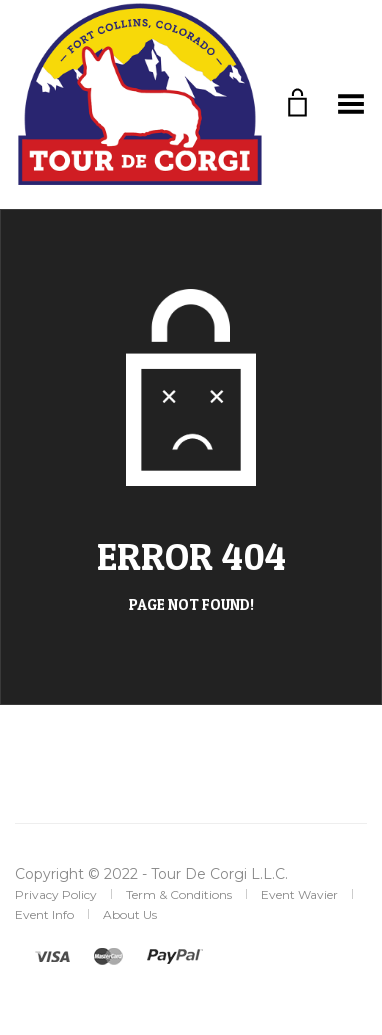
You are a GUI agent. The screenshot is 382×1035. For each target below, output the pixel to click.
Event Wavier (299, 894)
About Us (130, 914)
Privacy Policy (56, 894)
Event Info (44, 914)
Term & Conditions (179, 894)
